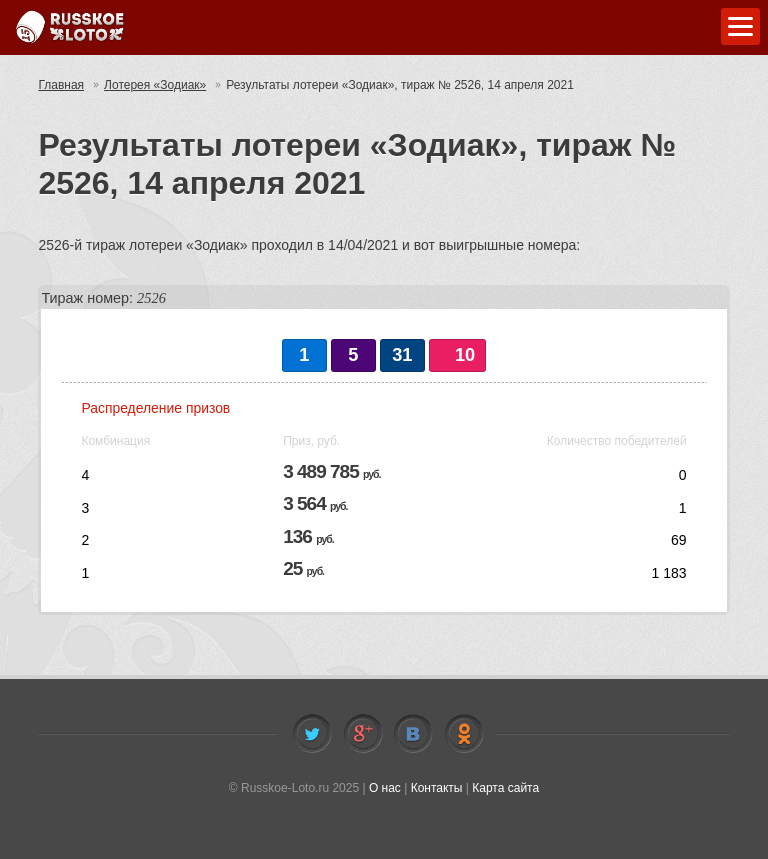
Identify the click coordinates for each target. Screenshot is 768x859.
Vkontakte (413, 734)
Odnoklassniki (464, 734)
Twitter (312, 734)
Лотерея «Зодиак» (155, 85)
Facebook (363, 734)
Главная (61, 85)
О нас (385, 788)
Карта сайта (505, 788)
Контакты (437, 788)
